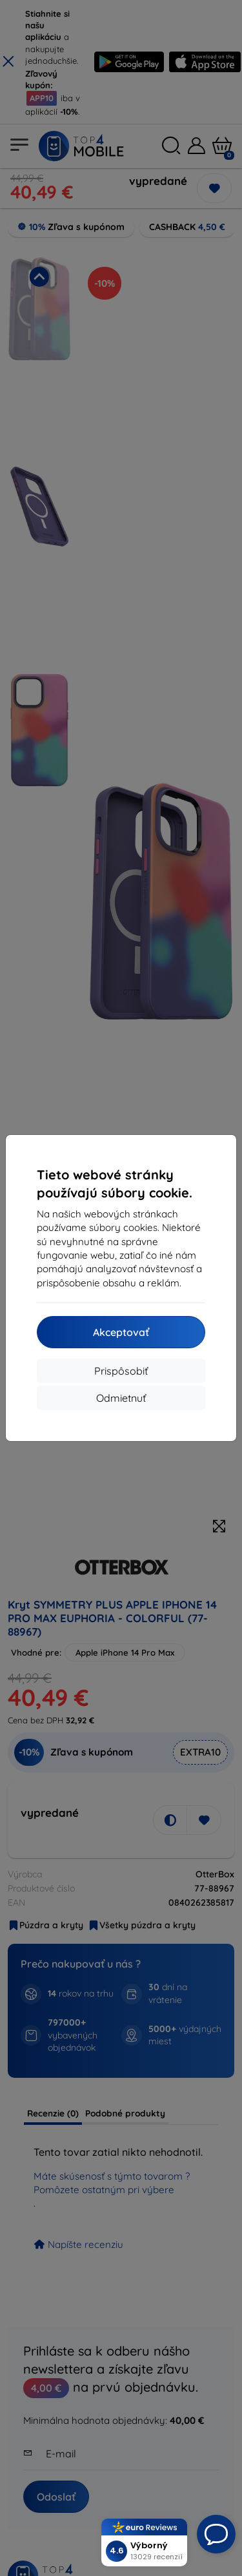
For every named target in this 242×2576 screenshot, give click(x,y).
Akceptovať (121, 1332)
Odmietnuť (121, 1397)
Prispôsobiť (121, 1370)
